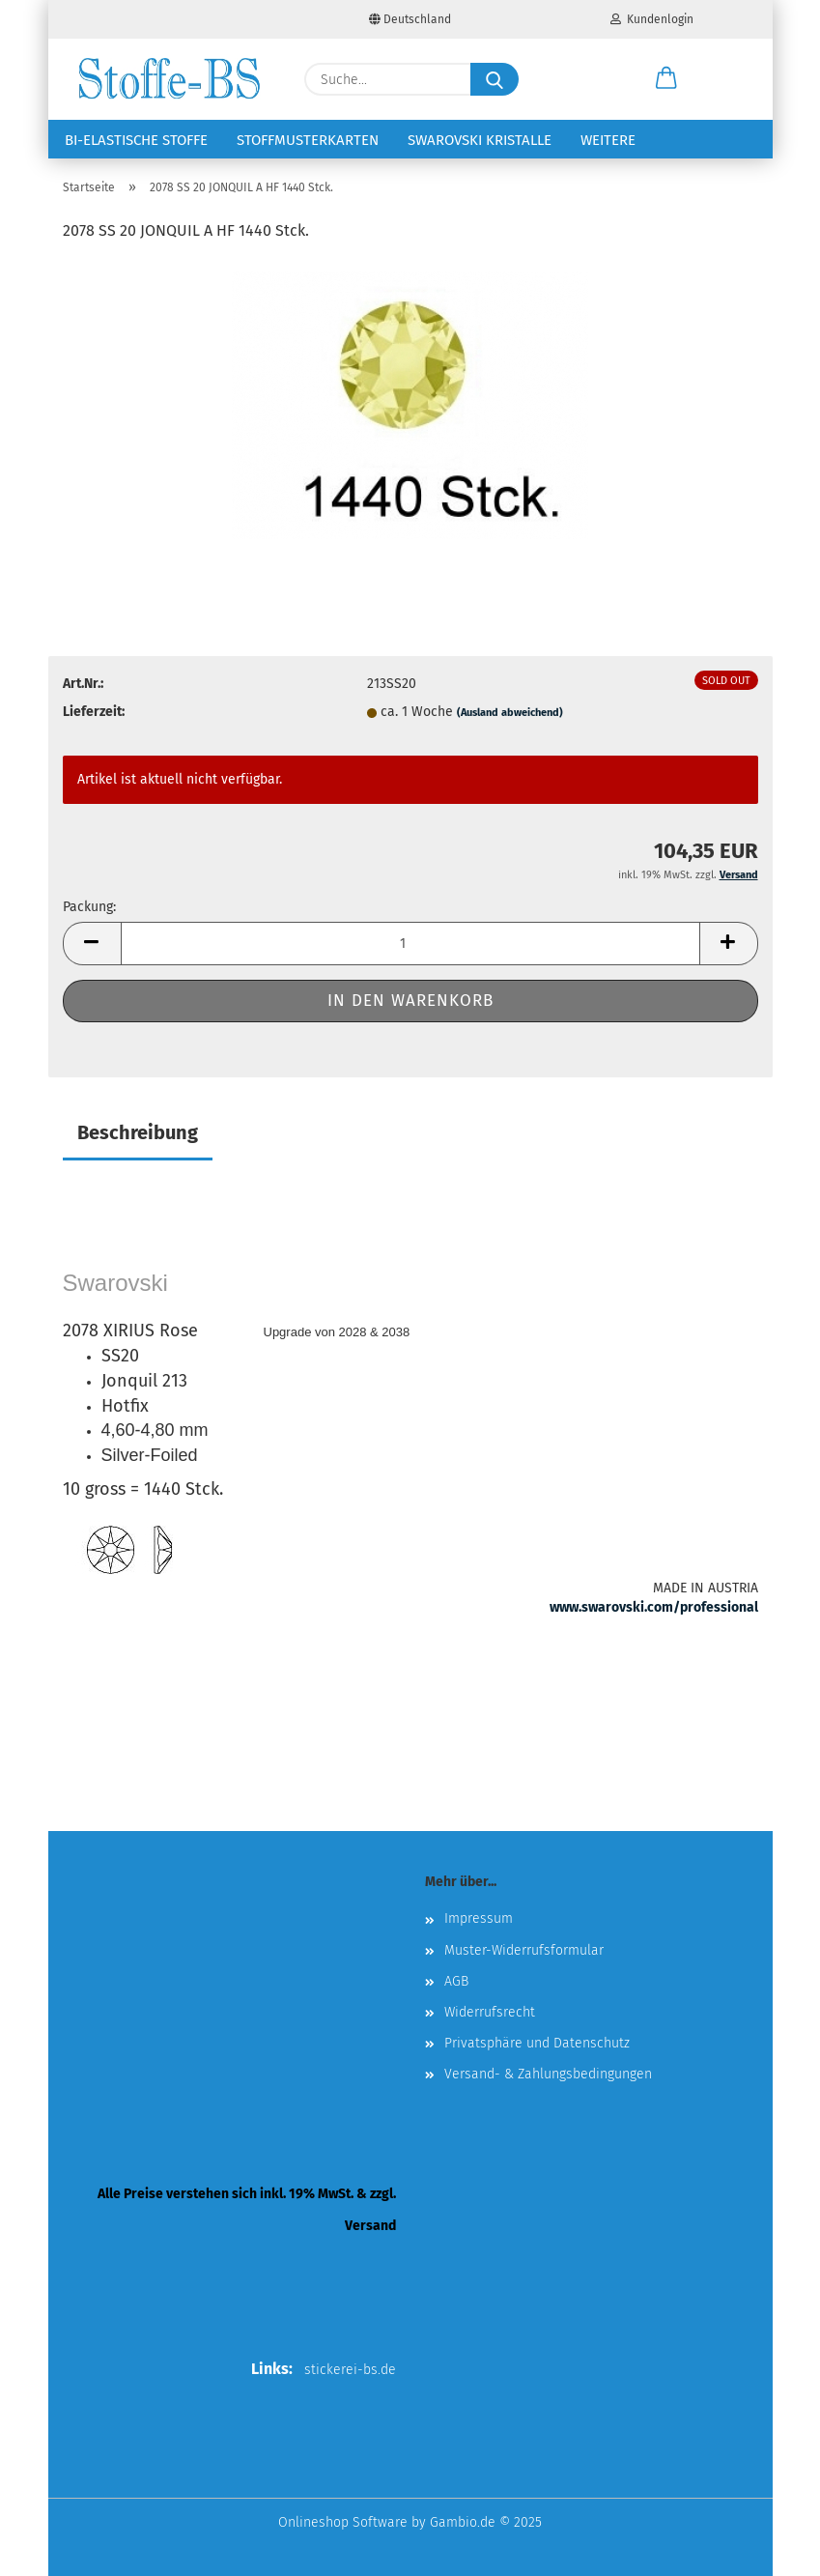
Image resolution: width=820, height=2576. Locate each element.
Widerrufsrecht (489, 2012)
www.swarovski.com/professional (654, 1607)
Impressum (478, 1918)
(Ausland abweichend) (510, 712)
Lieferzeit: (94, 711)
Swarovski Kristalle (479, 140)
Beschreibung (137, 1132)
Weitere (608, 140)
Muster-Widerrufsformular (524, 1950)
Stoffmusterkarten (308, 140)
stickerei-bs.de (350, 2369)
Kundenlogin (651, 19)
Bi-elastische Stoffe (136, 140)
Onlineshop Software (343, 2522)
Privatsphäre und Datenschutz (537, 2043)
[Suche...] (494, 79)
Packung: (89, 907)
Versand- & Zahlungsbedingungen (548, 2074)
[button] (666, 79)
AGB (456, 1981)
